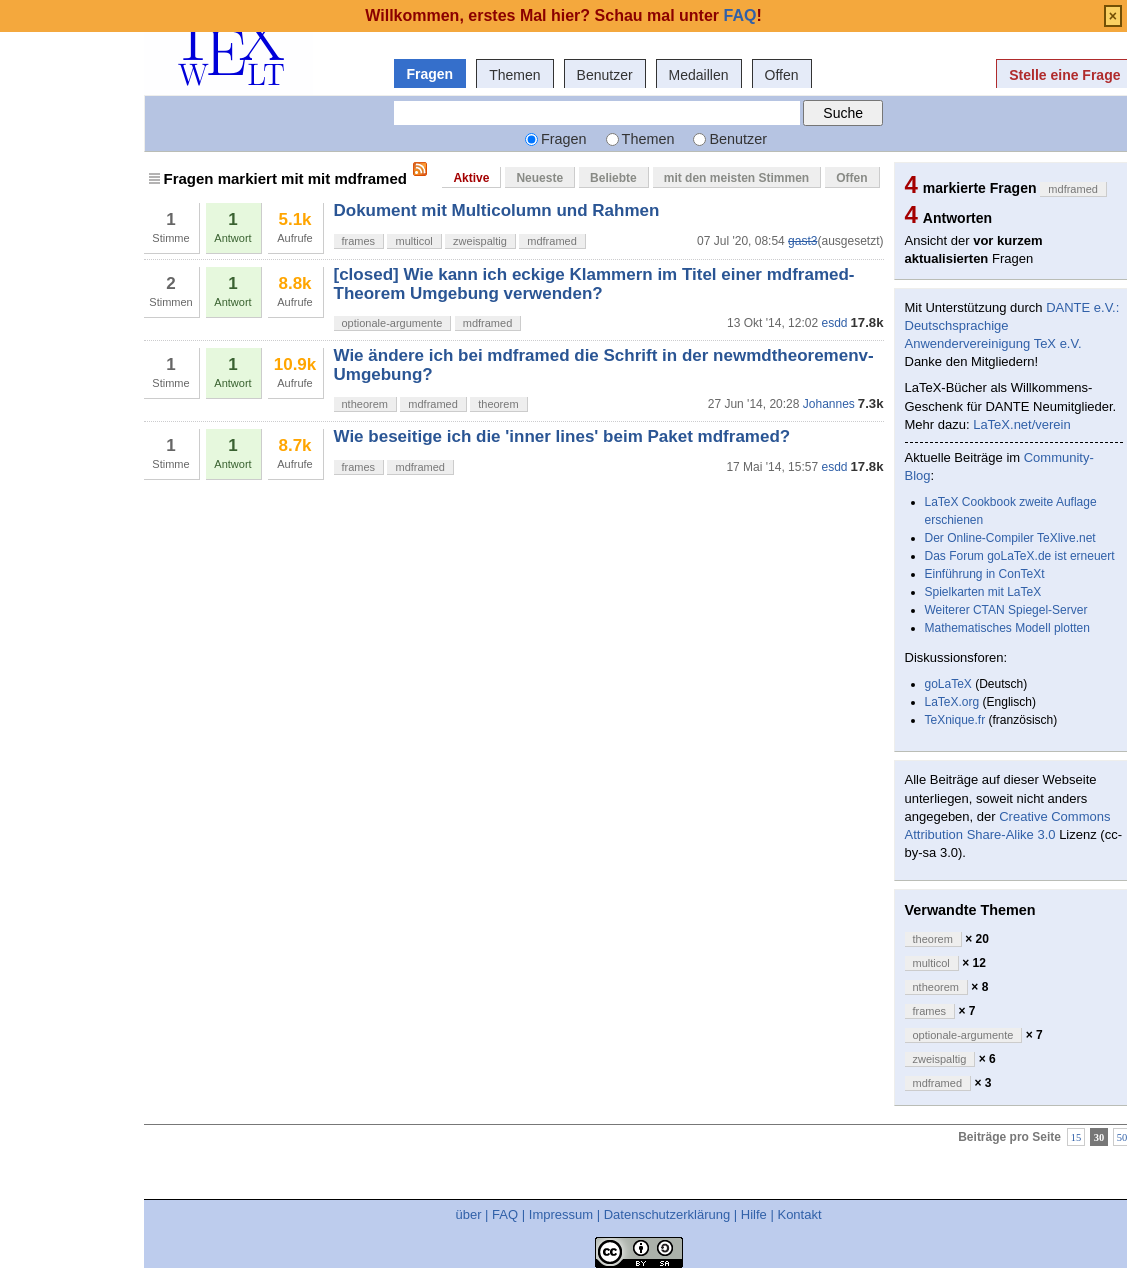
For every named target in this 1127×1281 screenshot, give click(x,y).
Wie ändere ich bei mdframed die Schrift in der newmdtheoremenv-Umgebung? (604, 364)
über (468, 1214)
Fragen (430, 74)
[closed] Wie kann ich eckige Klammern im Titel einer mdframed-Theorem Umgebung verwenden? (594, 283)
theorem (498, 404)
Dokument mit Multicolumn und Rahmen (497, 210)
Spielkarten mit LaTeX (983, 592)
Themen (514, 75)
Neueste (539, 178)
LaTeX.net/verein (1022, 424)
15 (1076, 1136)
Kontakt (799, 1214)
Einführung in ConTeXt (985, 574)
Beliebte (613, 178)
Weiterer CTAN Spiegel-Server (1006, 610)
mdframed (552, 241)
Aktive (471, 178)
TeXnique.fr (955, 720)
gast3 (802, 241)
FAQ (505, 1214)
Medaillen (699, 75)
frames (359, 241)
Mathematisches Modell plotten (1007, 628)
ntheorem (365, 404)
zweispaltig (480, 241)
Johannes (829, 404)
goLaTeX (948, 684)
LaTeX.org (952, 702)
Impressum (561, 1214)
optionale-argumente (392, 323)
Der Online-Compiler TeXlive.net (1010, 538)
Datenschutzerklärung (667, 1214)
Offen (782, 75)
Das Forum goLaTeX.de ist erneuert (1020, 556)
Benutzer (605, 75)
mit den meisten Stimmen (736, 178)
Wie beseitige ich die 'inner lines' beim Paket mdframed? (562, 436)
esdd (834, 323)
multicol (413, 241)
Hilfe (754, 1214)
